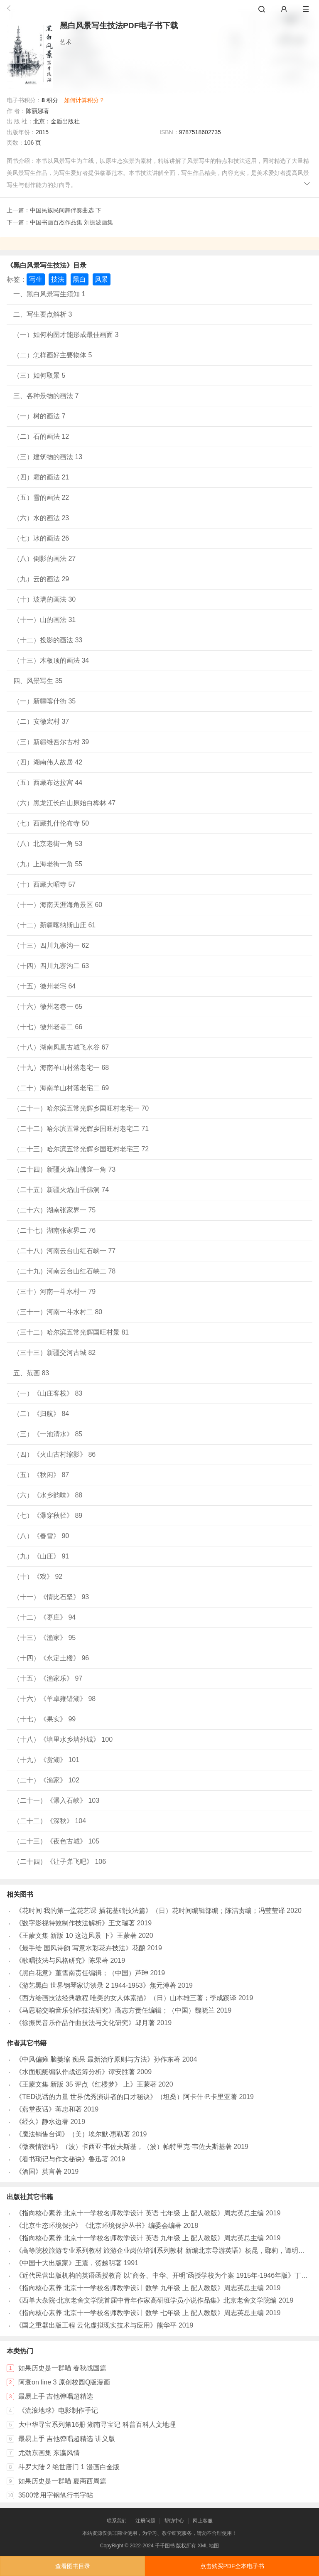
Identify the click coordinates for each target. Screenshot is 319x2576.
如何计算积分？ (84, 100)
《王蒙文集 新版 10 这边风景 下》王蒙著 (76, 1935)
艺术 (65, 42)
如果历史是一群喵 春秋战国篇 (62, 2368)
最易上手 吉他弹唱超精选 (55, 2396)
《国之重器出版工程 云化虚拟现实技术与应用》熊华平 (96, 2325)
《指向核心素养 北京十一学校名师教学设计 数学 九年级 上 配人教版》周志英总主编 (139, 2287)
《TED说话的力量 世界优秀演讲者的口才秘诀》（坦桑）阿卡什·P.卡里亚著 (126, 2096)
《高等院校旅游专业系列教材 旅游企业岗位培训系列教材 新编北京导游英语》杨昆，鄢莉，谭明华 (160, 2250)
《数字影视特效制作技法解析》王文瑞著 (75, 1923)
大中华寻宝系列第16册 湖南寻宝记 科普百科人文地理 (97, 2424)
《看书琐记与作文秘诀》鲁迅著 (61, 2159)
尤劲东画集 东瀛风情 (49, 2452)
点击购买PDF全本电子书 (232, 2566)
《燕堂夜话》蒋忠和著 (48, 2109)
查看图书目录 (72, 2566)
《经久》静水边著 (42, 2121)
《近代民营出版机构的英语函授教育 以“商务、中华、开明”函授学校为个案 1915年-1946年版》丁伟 (161, 2275)
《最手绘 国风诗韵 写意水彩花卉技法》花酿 (80, 1948)
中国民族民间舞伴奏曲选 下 (65, 210)
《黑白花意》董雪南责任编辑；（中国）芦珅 (81, 1972)
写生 (35, 279)
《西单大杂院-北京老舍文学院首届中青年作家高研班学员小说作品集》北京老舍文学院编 (146, 2300)
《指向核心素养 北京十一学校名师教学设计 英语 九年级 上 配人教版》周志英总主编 (139, 2238)
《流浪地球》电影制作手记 (58, 2410)
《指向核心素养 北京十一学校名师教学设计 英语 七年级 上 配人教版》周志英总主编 (139, 2213)
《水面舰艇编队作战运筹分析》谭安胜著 (75, 2071)
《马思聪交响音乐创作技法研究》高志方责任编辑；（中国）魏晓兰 (115, 2010)
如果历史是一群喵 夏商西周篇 (62, 2481)
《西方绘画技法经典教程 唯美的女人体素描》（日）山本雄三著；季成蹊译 (125, 1997)
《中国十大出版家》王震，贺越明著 (68, 2262)
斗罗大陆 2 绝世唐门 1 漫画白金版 (69, 2466)
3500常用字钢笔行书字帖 (55, 2495)
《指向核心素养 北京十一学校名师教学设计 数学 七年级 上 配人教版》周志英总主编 (139, 2312)
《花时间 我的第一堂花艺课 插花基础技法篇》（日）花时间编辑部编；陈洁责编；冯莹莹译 (150, 1910)
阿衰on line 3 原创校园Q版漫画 (64, 2382)
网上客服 (203, 2521)
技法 (57, 279)
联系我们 (117, 2521)
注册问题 (145, 2521)
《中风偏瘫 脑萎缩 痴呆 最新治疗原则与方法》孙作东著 (97, 2059)
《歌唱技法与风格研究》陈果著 (61, 1960)
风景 (101, 279)
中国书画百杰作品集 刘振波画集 (71, 222)
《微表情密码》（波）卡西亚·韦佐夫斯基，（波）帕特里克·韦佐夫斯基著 (123, 2146)
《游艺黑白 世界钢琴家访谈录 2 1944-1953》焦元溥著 (95, 1985)
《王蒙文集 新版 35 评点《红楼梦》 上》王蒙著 (86, 2084)
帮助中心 (174, 2521)
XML (203, 2546)
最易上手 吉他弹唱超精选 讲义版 (66, 2438)
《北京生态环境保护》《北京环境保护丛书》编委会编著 (98, 2225)
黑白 (79, 279)
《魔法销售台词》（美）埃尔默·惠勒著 (72, 2134)
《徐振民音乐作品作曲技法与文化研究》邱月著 (85, 2022)
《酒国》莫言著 (38, 2171)
